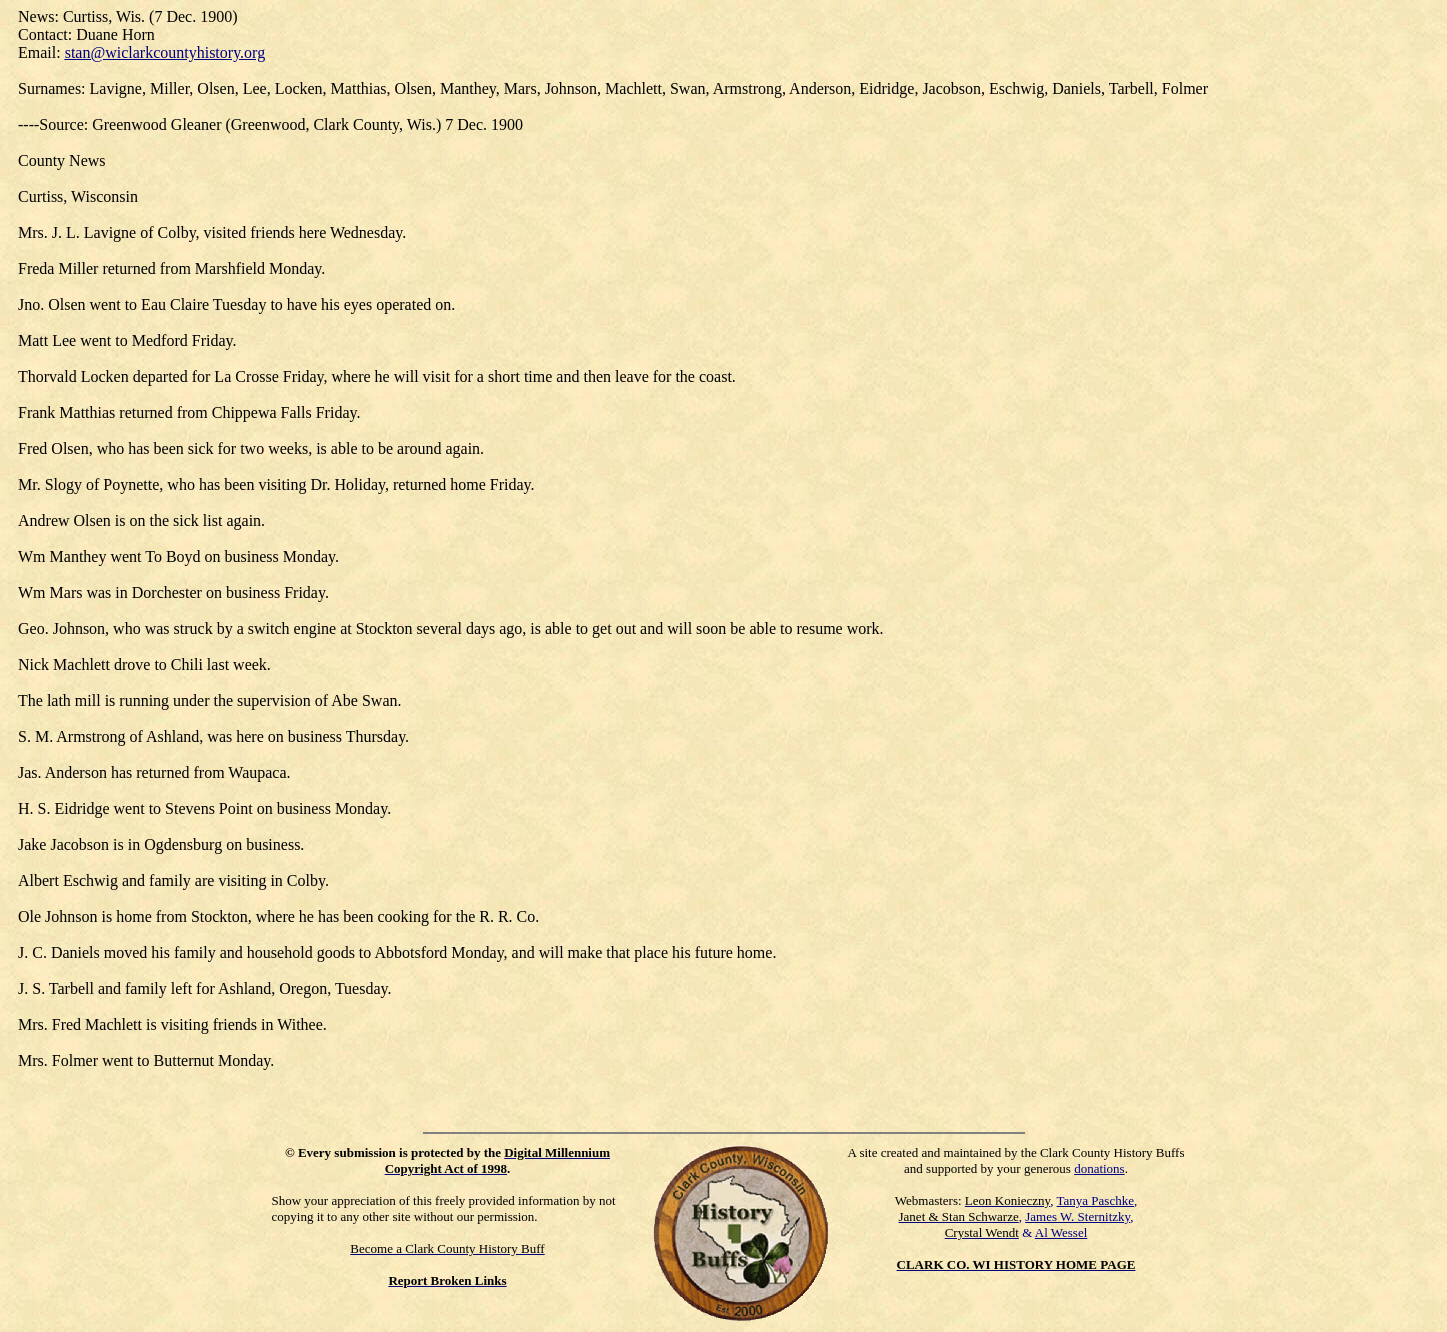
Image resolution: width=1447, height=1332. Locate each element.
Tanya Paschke (1095, 1200)
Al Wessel (1061, 1232)
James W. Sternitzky (1077, 1216)
